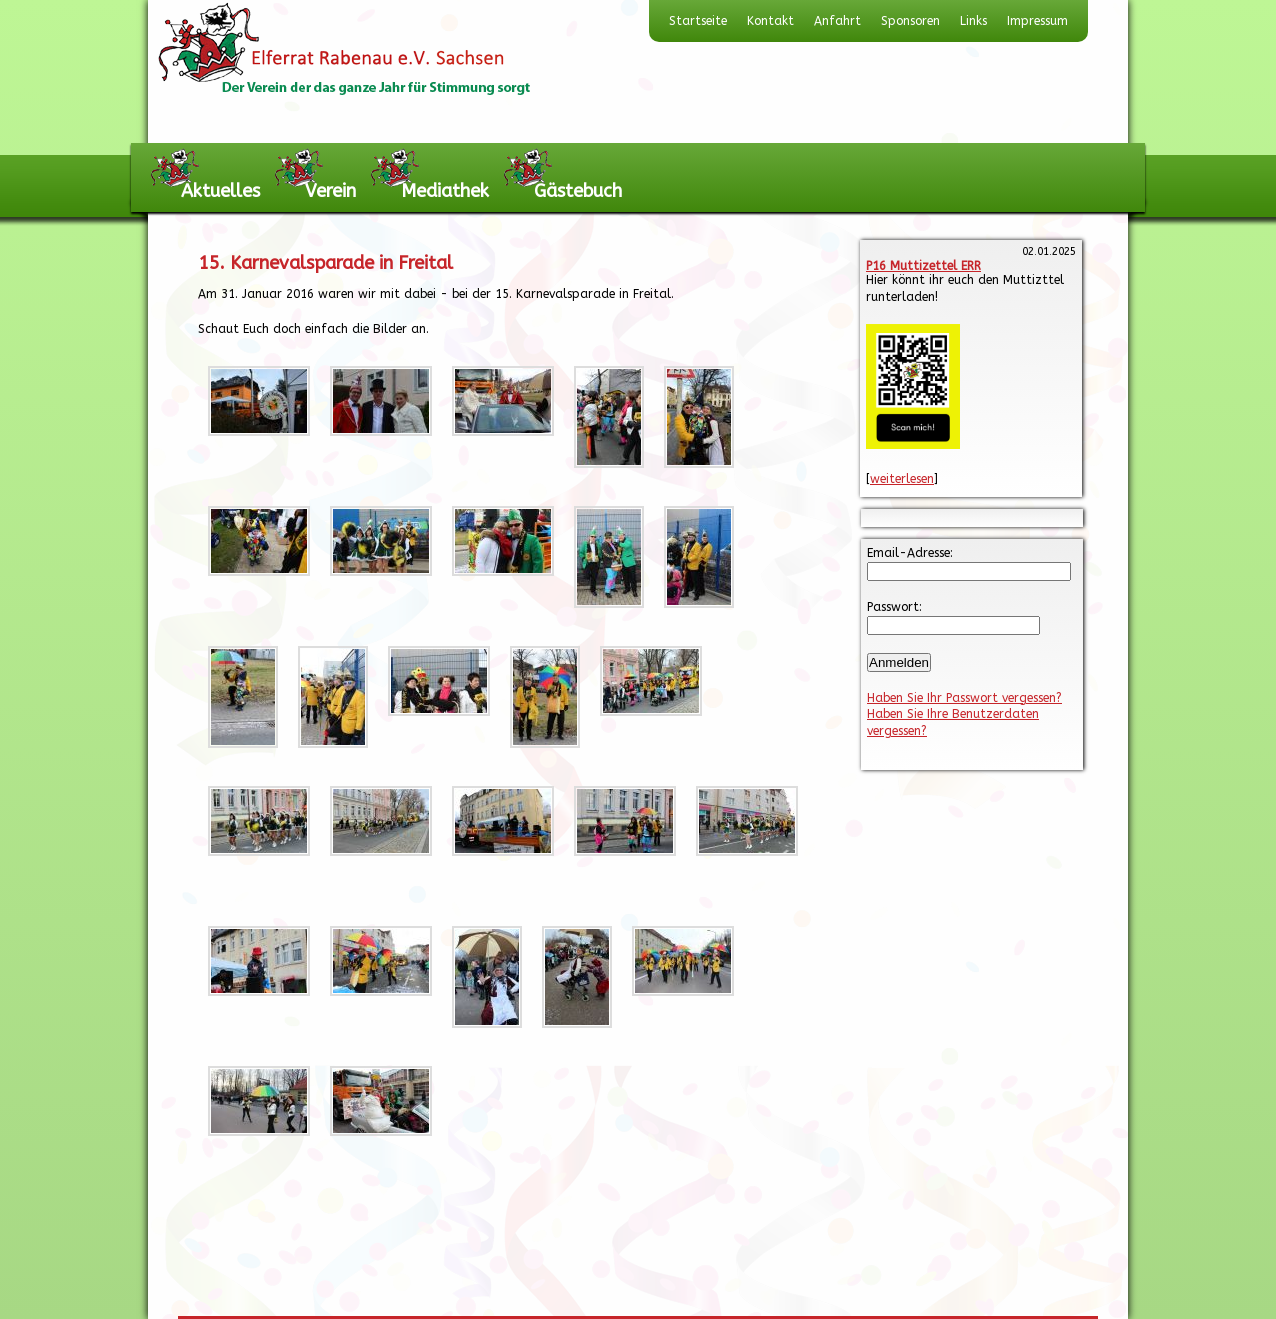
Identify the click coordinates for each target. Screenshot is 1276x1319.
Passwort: (894, 607)
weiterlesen (902, 479)
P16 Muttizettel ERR (923, 266)
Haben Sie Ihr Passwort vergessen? (964, 698)
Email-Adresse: (910, 553)
